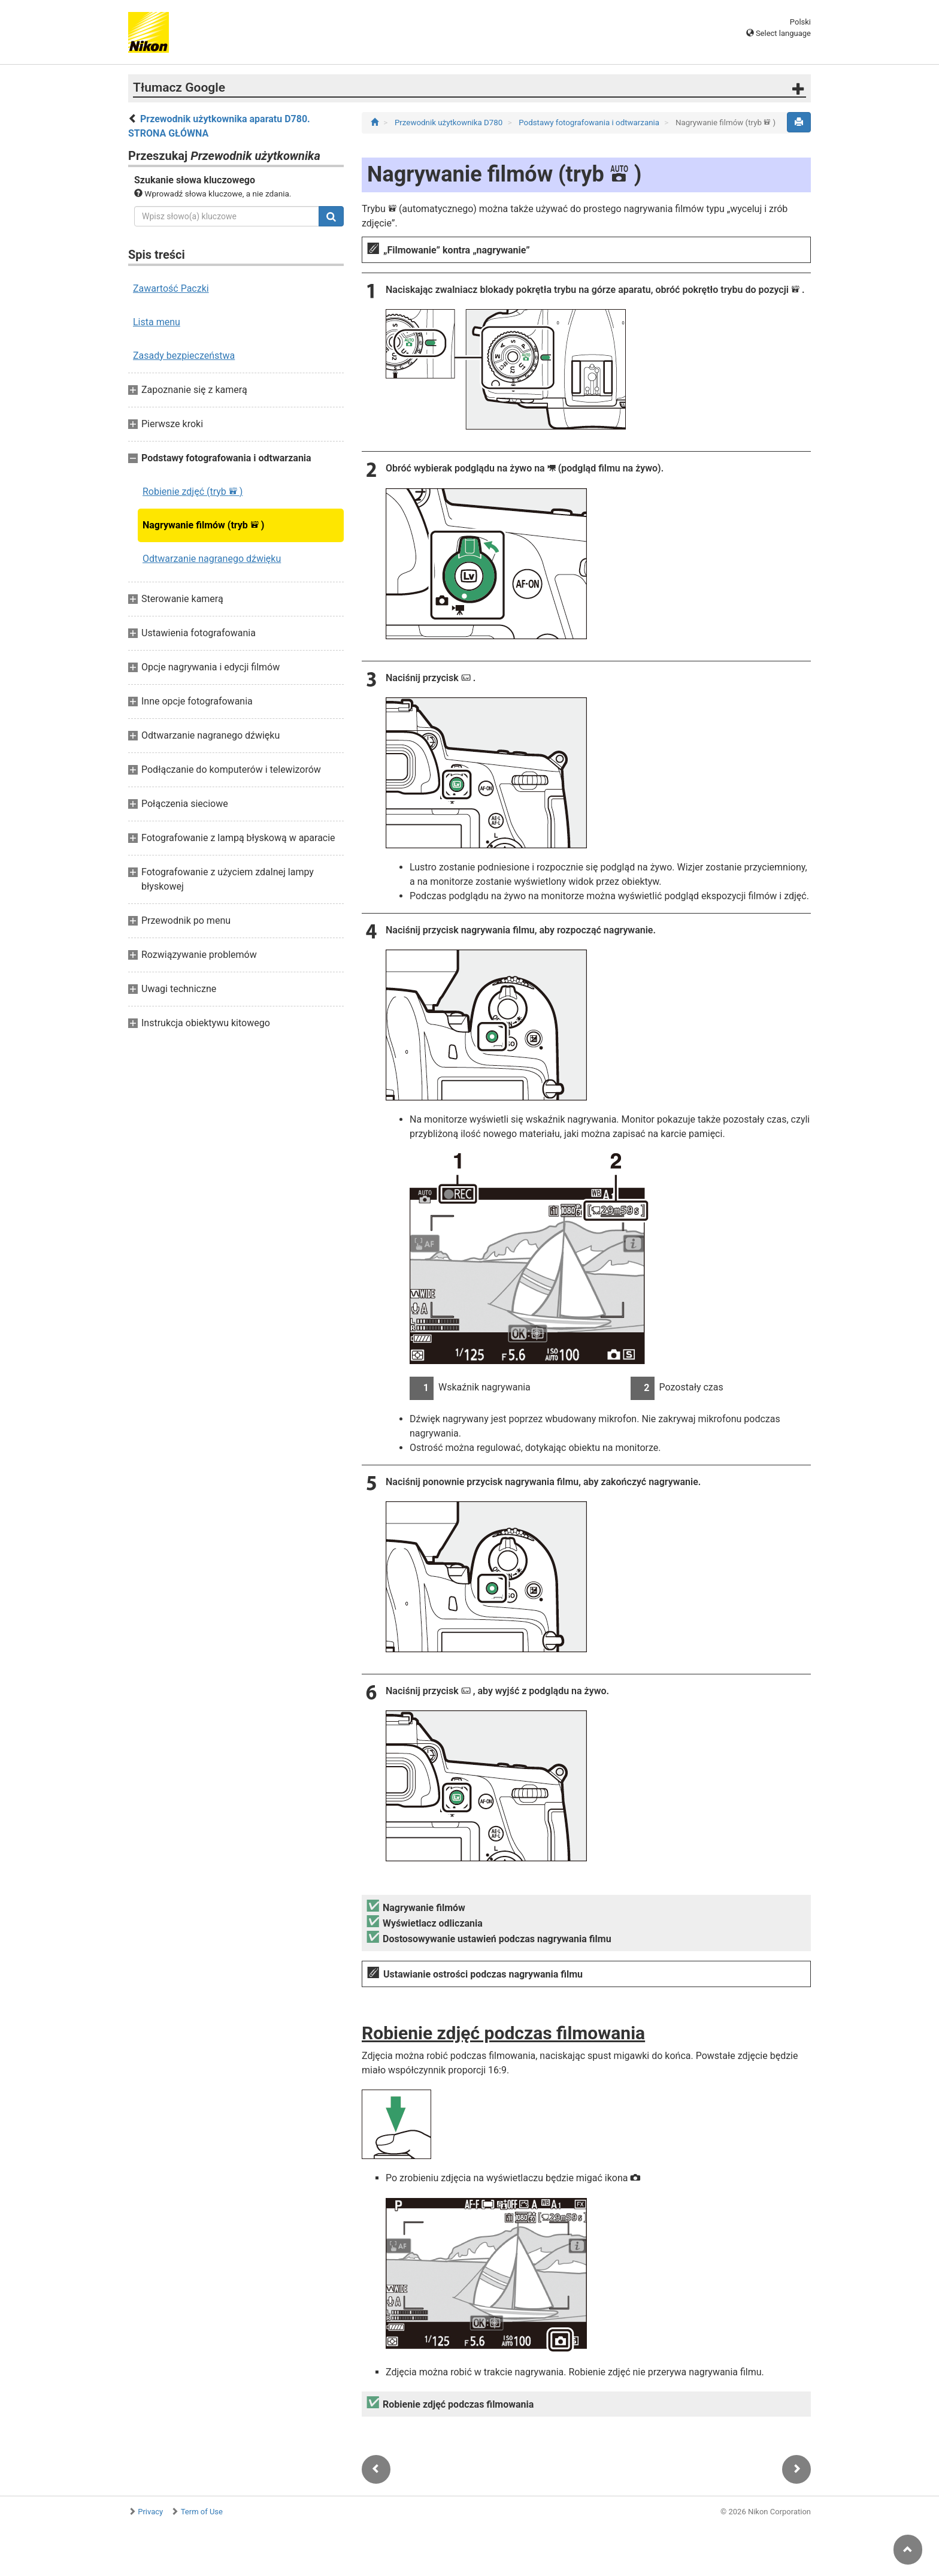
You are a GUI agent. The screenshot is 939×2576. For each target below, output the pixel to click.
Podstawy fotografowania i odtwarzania (590, 122)
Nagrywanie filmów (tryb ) (203, 525)
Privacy (150, 2511)
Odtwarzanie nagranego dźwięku (212, 558)
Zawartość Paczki (171, 288)
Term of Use (202, 2511)
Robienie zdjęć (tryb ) (193, 491)
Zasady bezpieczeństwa (184, 355)
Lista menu (156, 322)
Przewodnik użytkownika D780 (450, 122)
